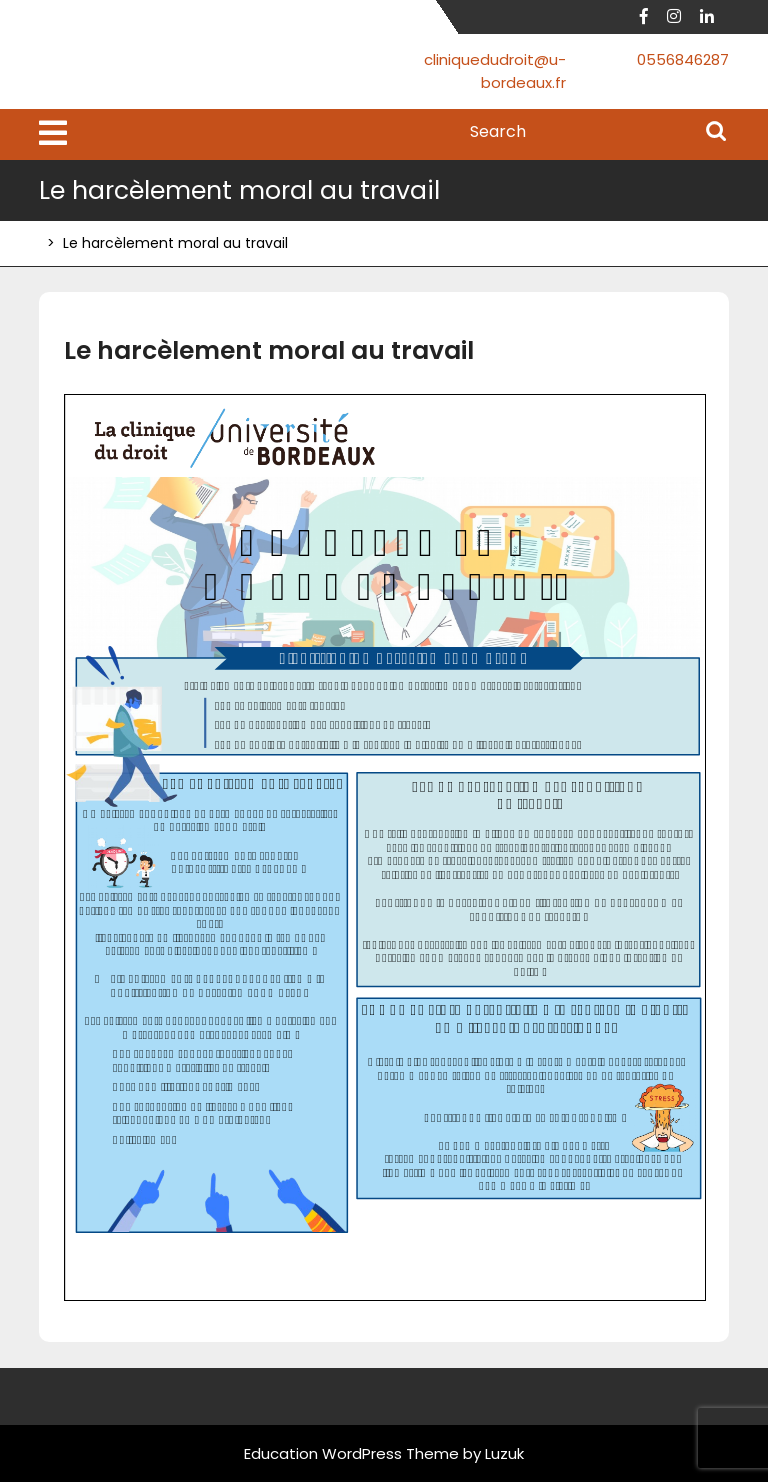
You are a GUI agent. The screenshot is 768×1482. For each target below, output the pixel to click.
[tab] (53, 134)
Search (716, 133)
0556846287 (683, 59)
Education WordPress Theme (351, 1453)
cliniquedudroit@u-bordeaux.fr (495, 71)
